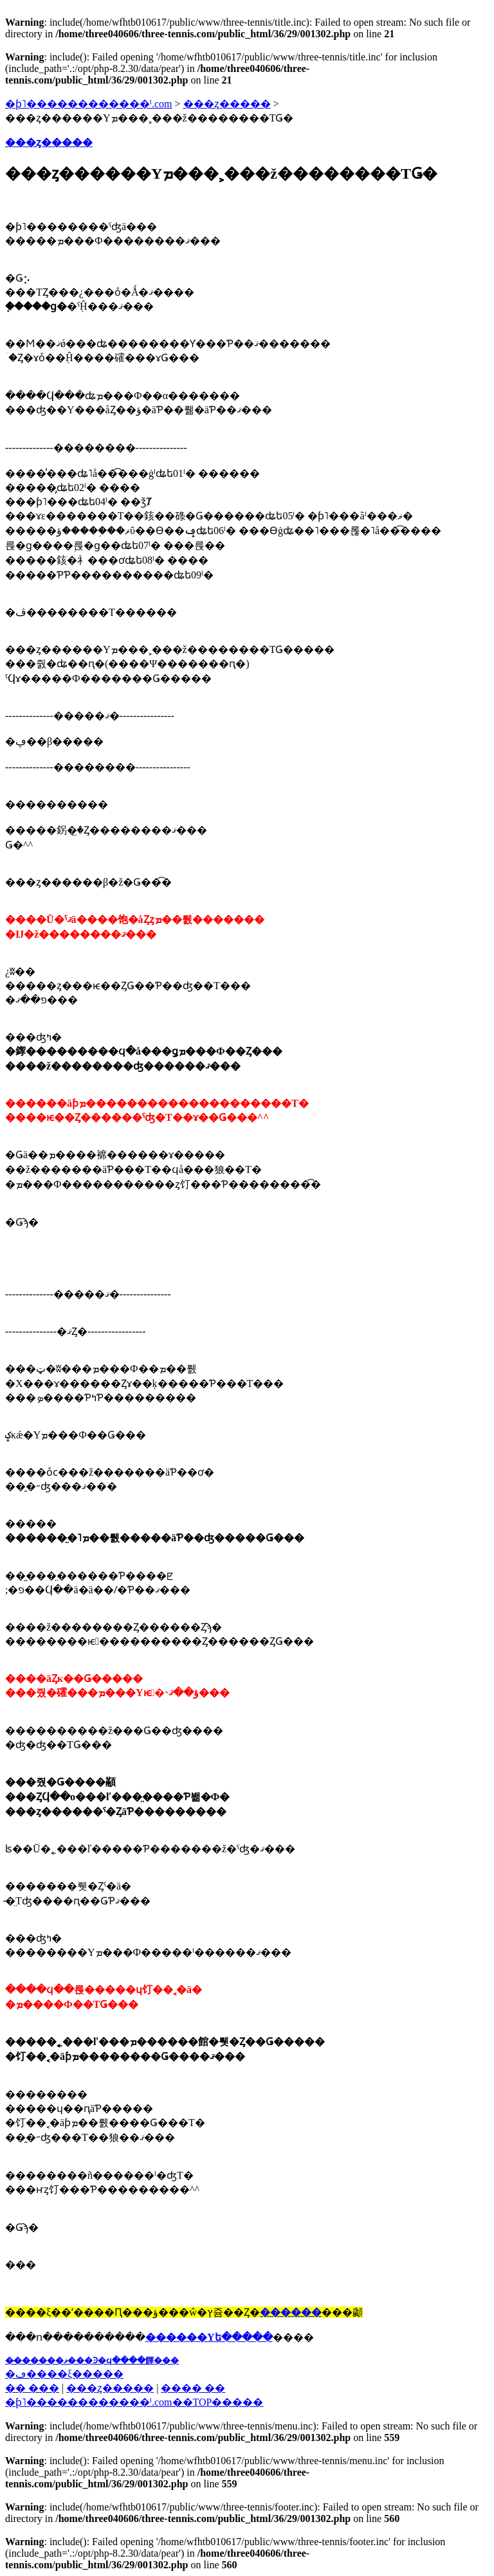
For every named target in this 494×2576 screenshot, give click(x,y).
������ (291, 2312)
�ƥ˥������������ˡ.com (88, 103)
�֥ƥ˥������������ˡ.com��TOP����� (134, 2402)
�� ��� (32, 2388)
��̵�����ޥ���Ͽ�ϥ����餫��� (92, 2360)
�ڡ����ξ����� (64, 2373)
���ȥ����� (227, 103)
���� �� (193, 2388)
